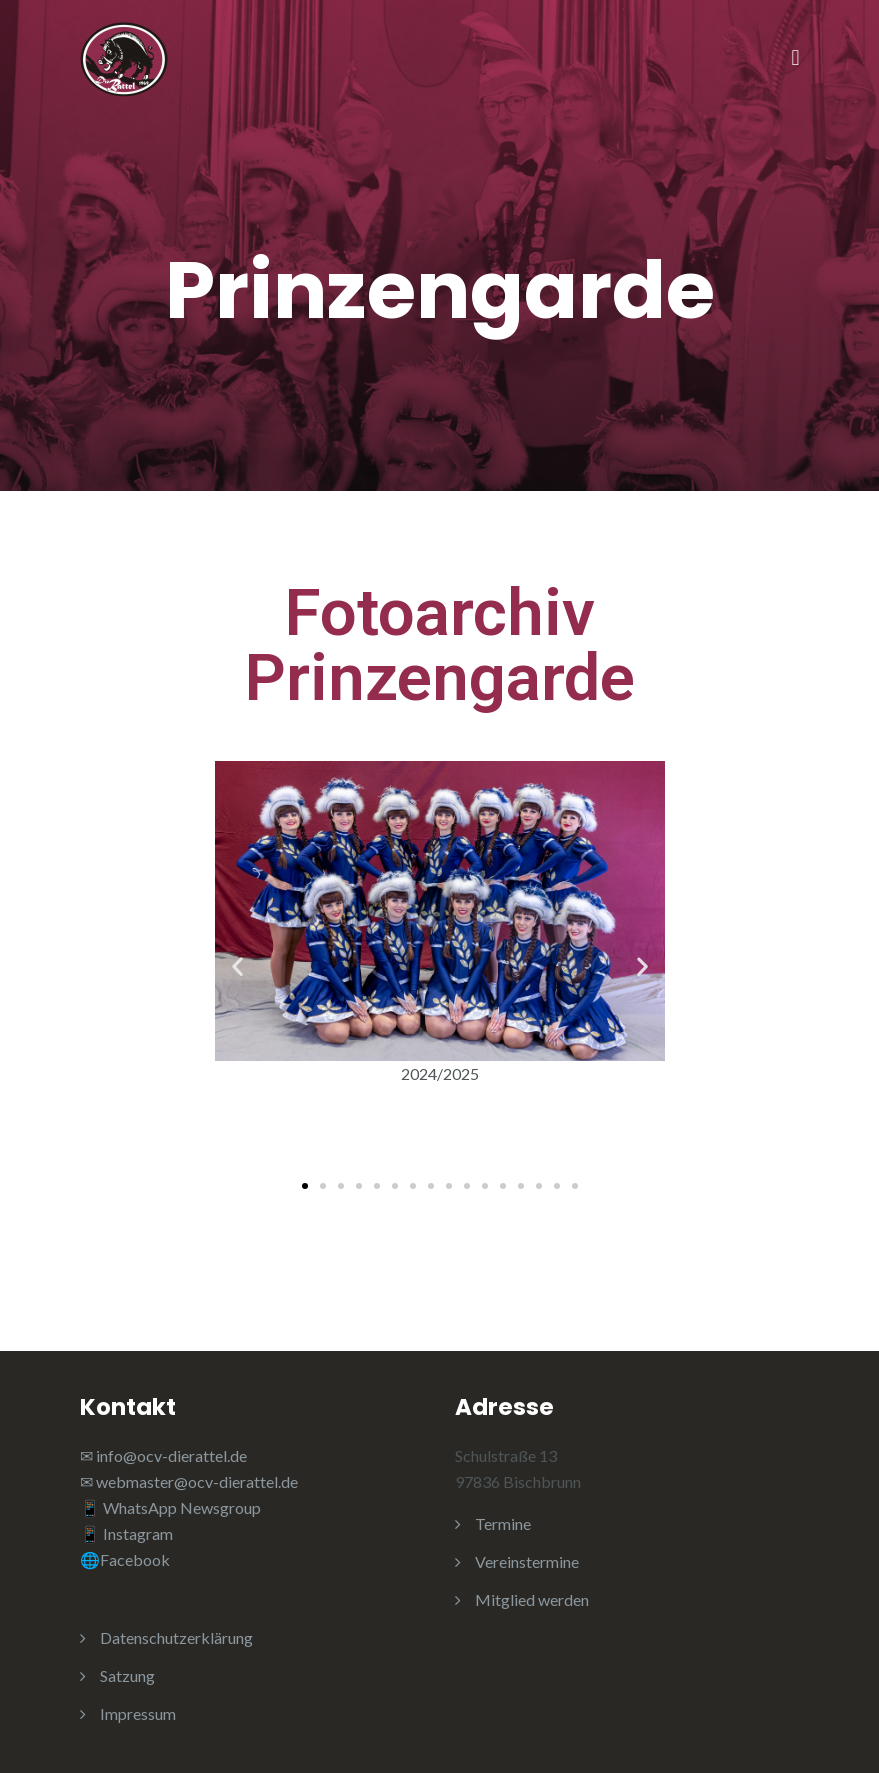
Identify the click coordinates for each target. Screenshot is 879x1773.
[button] (237, 966)
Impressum (138, 1713)
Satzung (127, 1675)
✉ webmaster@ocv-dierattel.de (189, 1481)
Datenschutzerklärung (176, 1637)
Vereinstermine (527, 1561)
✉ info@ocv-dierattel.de (163, 1455)
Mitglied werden (532, 1599)
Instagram (139, 1533)
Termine (503, 1523)
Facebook (135, 1559)
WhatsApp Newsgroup (182, 1507)
